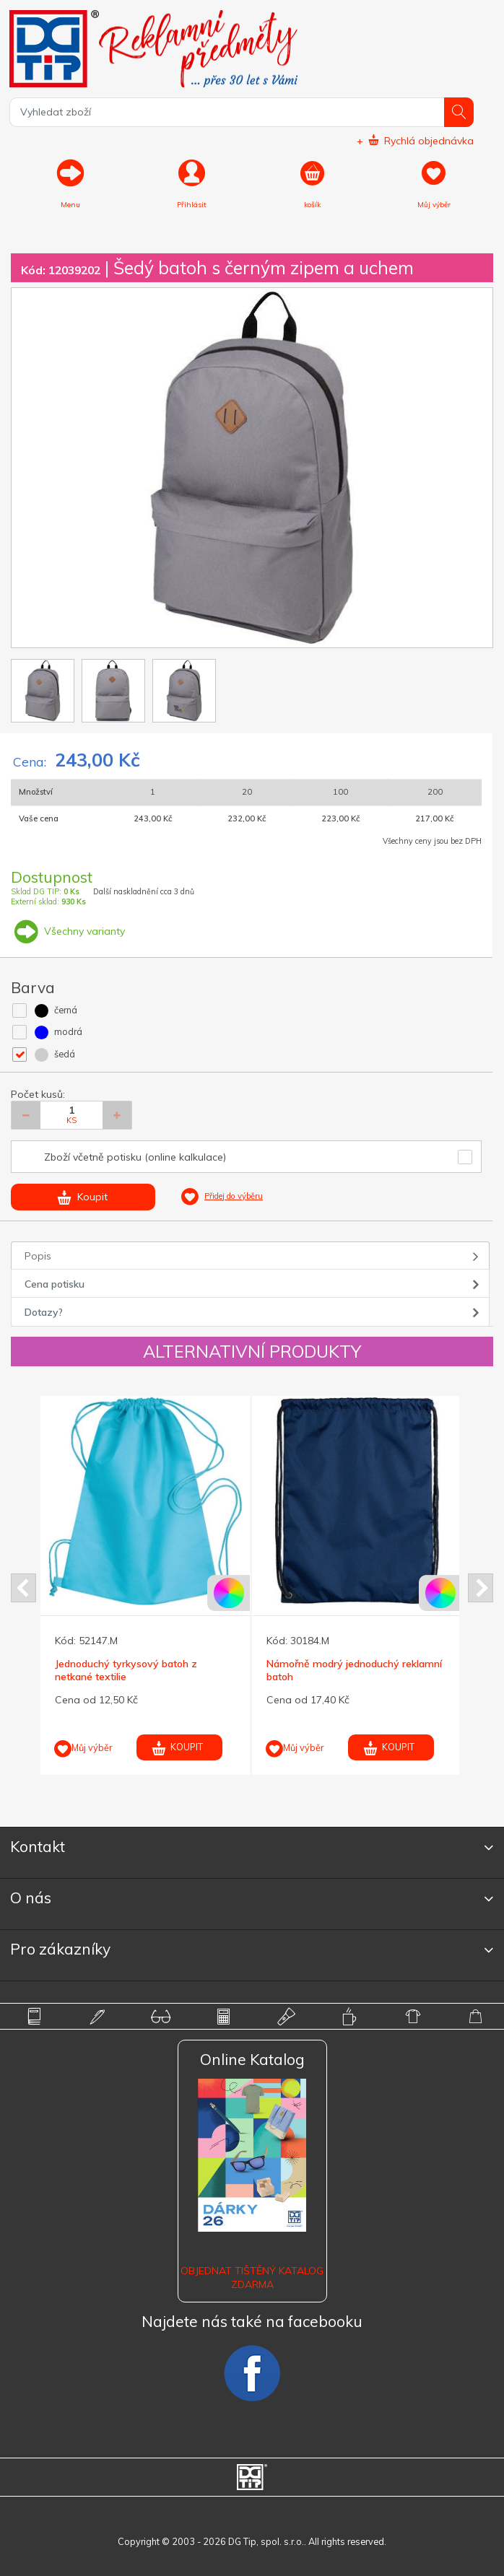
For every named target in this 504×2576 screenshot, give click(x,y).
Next (480, 1587)
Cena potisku (54, 1284)
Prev (23, 1587)
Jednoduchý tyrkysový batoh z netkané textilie (126, 1670)
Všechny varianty (68, 931)
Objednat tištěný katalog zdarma (252, 2277)
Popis (38, 1255)
